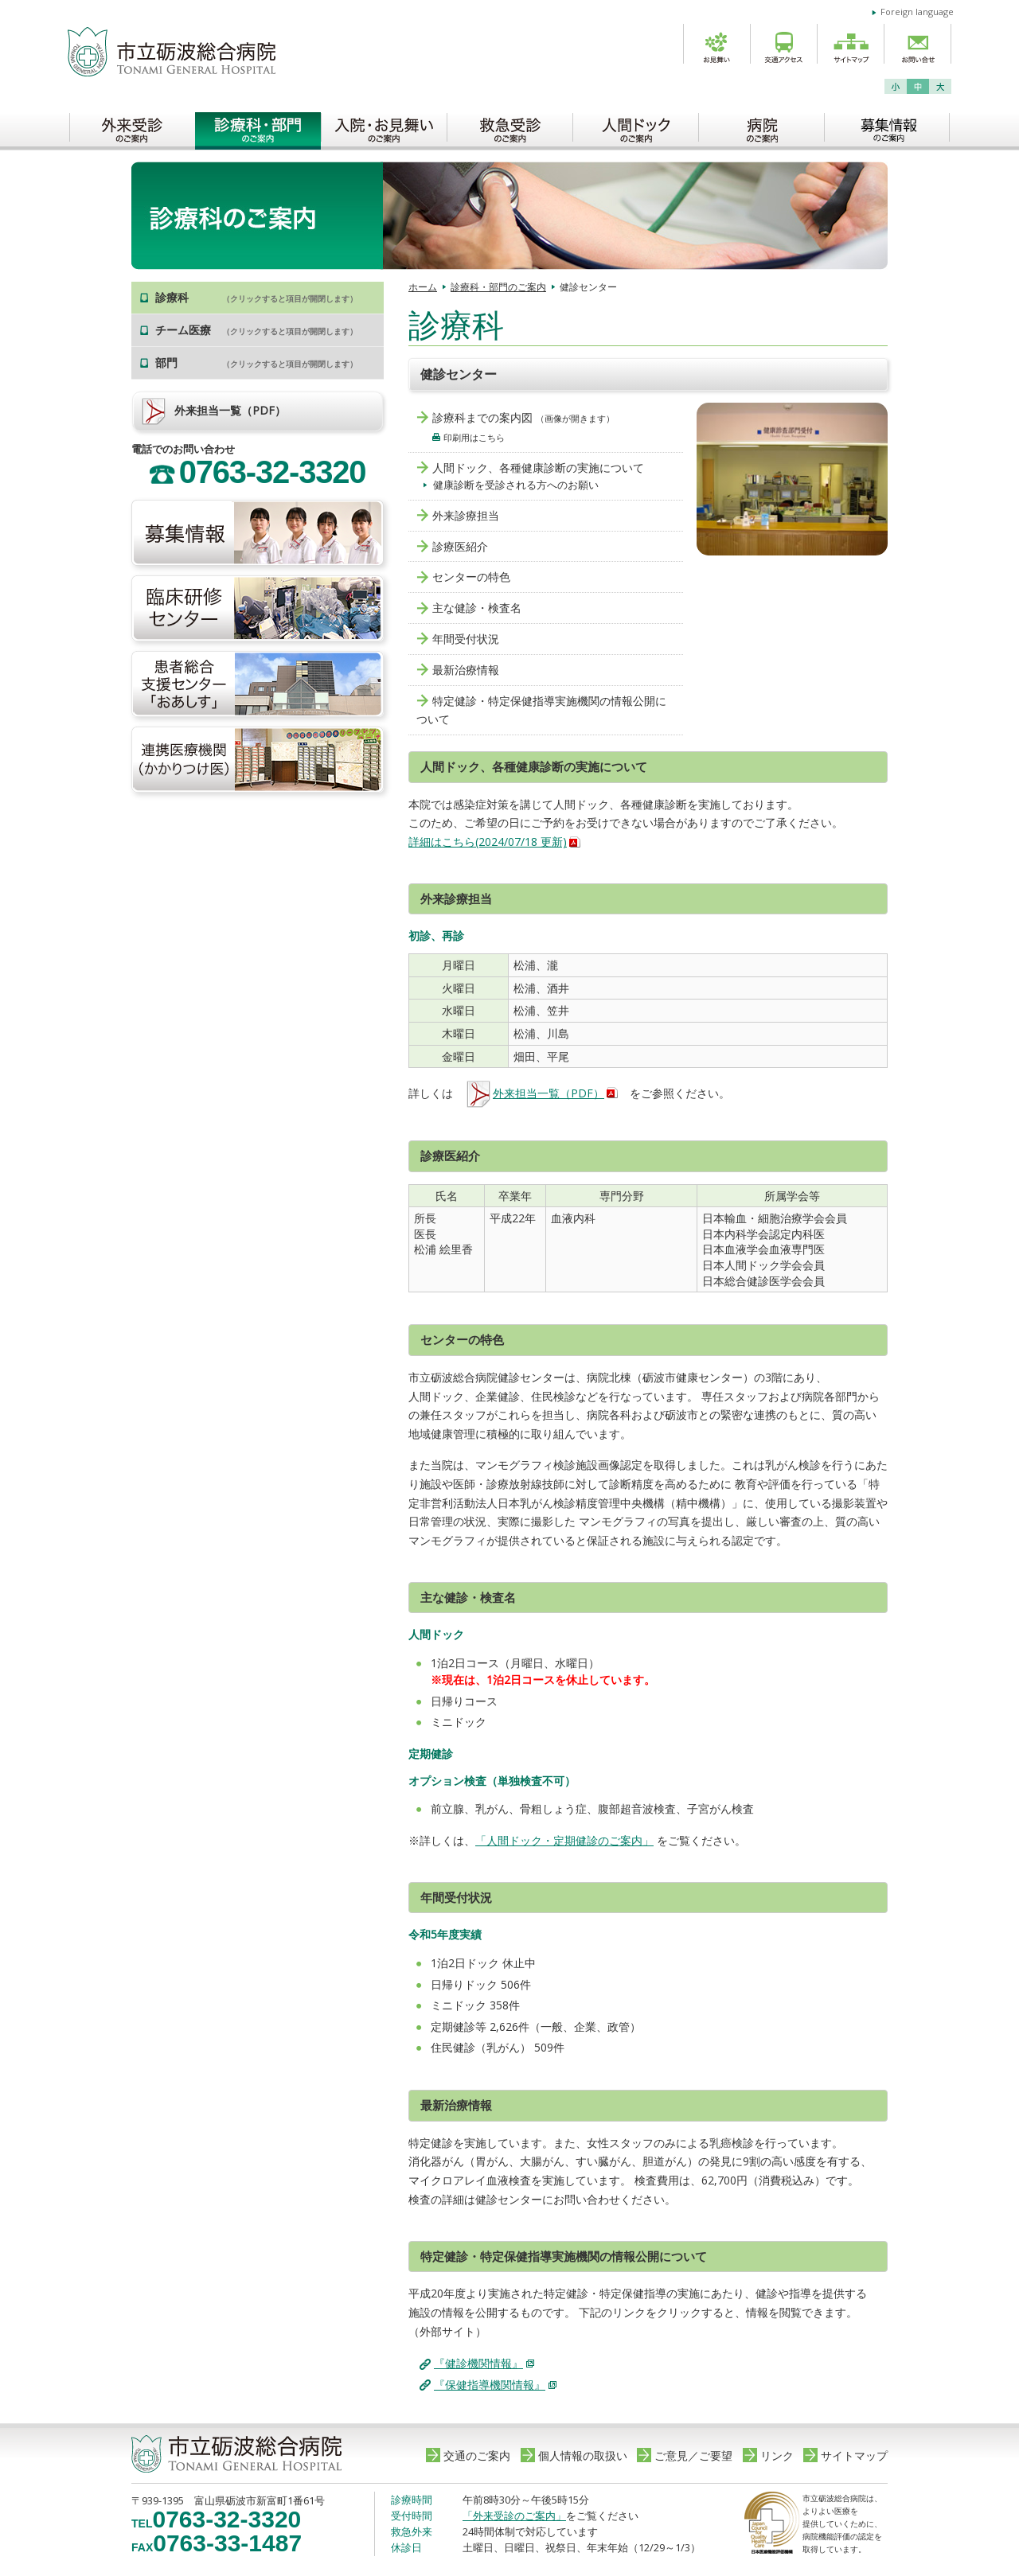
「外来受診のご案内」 (514, 2515)
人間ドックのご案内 (635, 126)
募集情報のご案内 (887, 126)
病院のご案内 (761, 126)
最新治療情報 (465, 669)
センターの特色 (471, 576)
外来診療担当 (465, 515)
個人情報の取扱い (582, 2455)
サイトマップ (854, 2455)
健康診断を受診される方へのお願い (516, 485)
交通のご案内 (476, 2455)
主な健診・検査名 (476, 607)
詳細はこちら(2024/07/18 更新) (487, 841)
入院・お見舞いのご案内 (384, 126)
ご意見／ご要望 (693, 2455)
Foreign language (917, 12)
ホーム (422, 287)
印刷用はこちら (474, 437)
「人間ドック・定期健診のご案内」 (564, 1840)
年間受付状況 (465, 638)
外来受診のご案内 (132, 126)
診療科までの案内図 (482, 417)
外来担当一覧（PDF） (534, 1093)
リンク (777, 2455)
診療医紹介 (460, 546)
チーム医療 (256, 329)
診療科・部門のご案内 (258, 126)
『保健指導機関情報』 (489, 2384)
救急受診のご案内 (509, 126)
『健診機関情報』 (478, 2363)
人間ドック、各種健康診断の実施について (538, 467)
